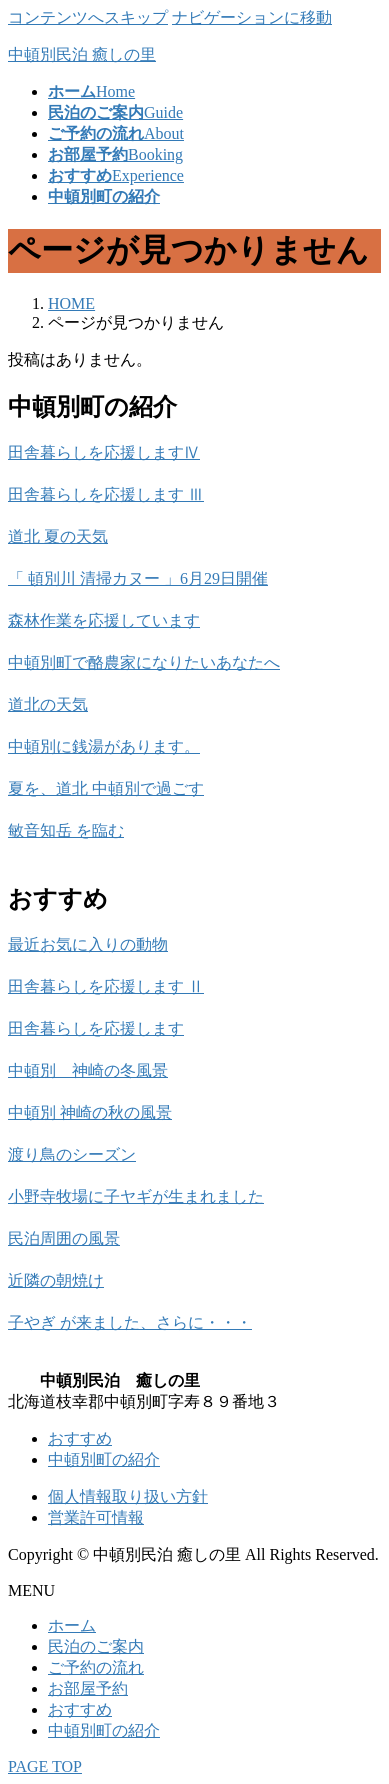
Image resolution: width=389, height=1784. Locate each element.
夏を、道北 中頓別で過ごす (106, 788)
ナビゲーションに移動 (252, 17)
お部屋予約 (88, 1688)
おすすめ (80, 1438)
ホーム (72, 1625)
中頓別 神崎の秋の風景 (90, 1112)
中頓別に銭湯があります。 (104, 746)
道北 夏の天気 (58, 536)
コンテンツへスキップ (88, 17)
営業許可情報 (96, 1517)
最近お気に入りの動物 (88, 944)
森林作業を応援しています (104, 620)
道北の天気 (48, 704)
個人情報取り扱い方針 (128, 1496)
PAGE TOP (45, 1766)
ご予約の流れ (96, 1667)
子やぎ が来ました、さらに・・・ (130, 1322)
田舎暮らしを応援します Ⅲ (106, 494)
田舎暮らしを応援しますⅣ (104, 452)
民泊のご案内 (96, 1646)
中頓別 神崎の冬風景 (88, 1070)
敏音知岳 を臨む (66, 830)
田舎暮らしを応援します (96, 1028)
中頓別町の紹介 (104, 1459)
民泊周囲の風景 (64, 1238)
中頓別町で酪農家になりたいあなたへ (144, 662)
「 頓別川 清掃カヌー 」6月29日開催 (138, 578)
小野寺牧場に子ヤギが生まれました (136, 1196)
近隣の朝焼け (56, 1280)
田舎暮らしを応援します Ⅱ (106, 986)
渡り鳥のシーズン (72, 1154)
